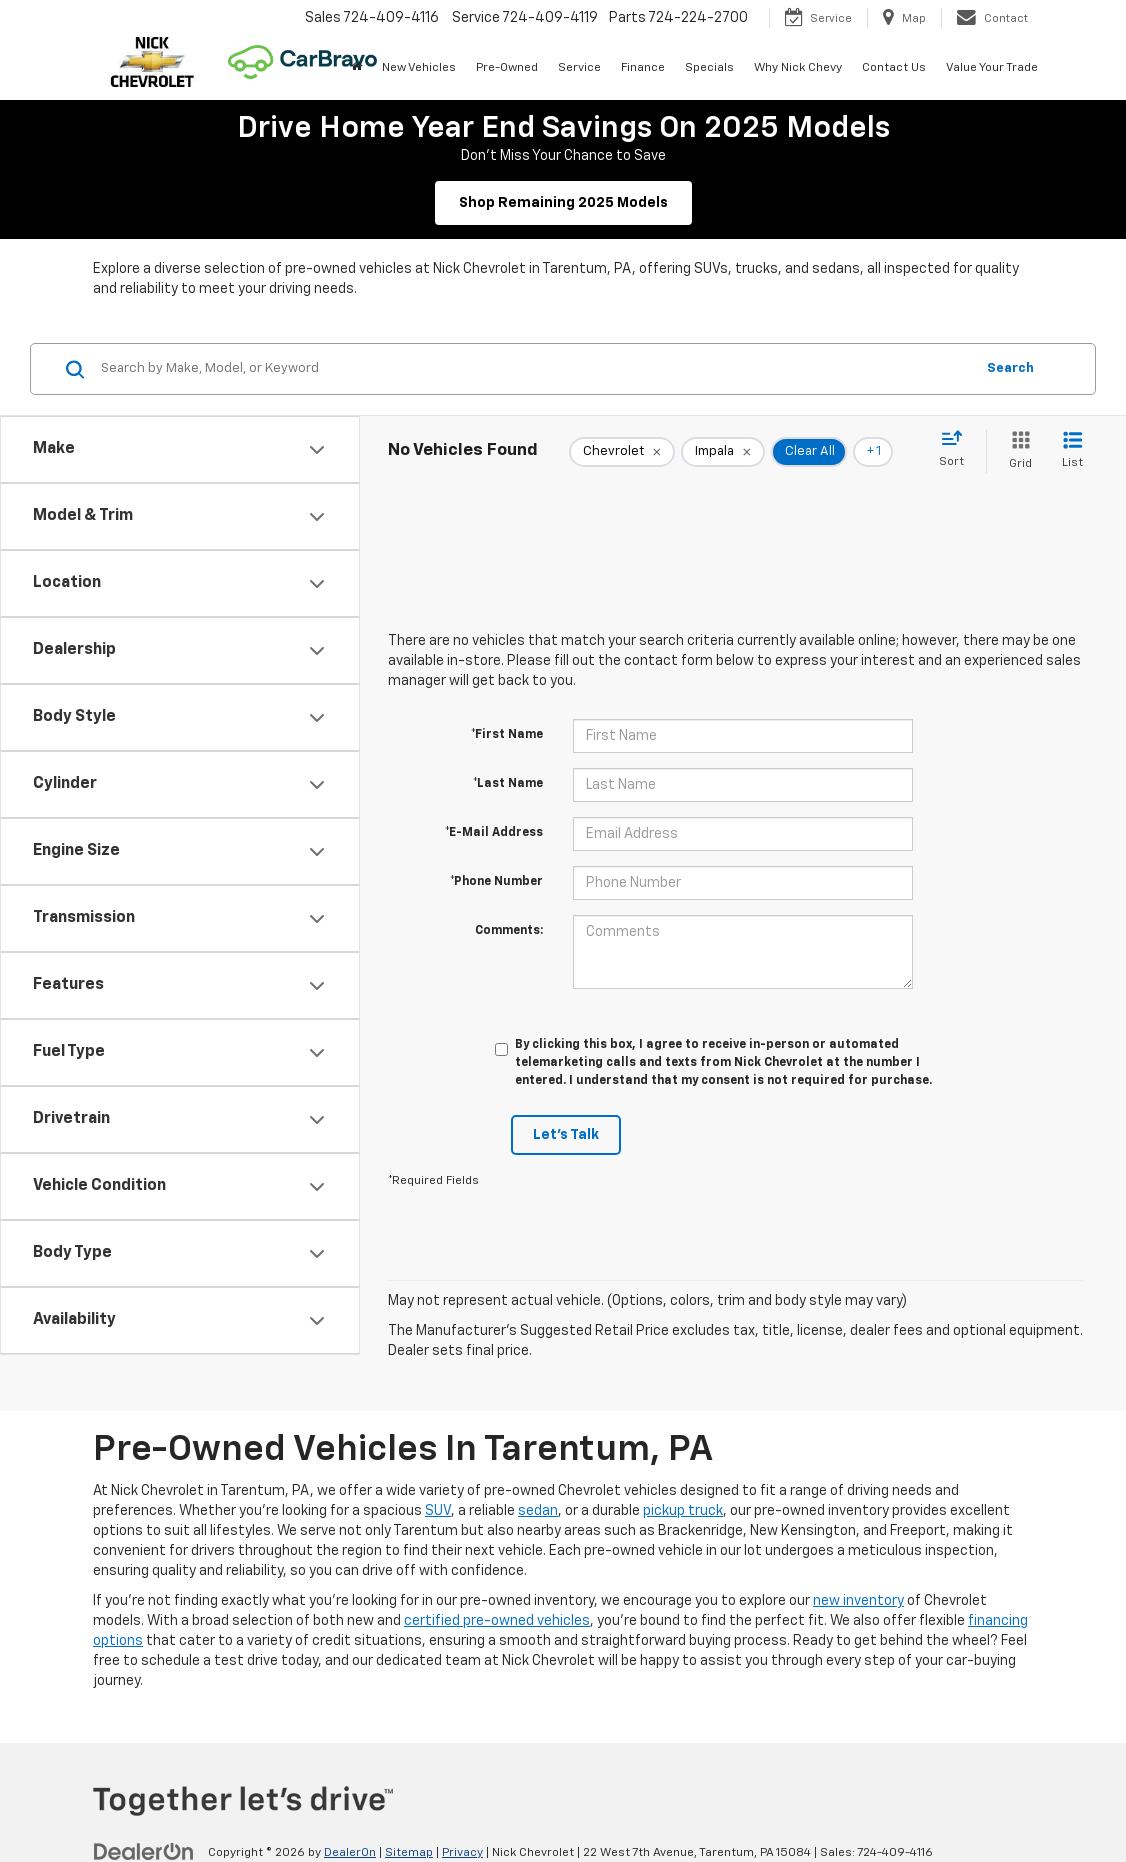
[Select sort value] (957, 450)
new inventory (858, 1601)
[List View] (1072, 451)
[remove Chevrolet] (622, 452)
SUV (438, 1511)
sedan (538, 1511)
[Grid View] (1016, 451)
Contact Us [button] (894, 68)
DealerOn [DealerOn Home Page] (350, 1853)
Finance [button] (643, 68)
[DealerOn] (144, 1852)
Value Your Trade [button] (992, 68)
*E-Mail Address (494, 833)
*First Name (507, 735)
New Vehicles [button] (419, 68)
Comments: (509, 931)
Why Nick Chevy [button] (798, 68)
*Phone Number (496, 882)
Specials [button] (709, 68)
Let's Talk (566, 1135)
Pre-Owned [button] (507, 68)
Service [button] (579, 68)
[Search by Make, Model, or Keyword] (534, 369)
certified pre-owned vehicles (497, 1621)
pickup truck (683, 1511)
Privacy (462, 1853)
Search (1010, 368)
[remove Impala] (723, 452)
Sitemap (409, 1853)
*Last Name (508, 784)
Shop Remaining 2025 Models (563, 203)
